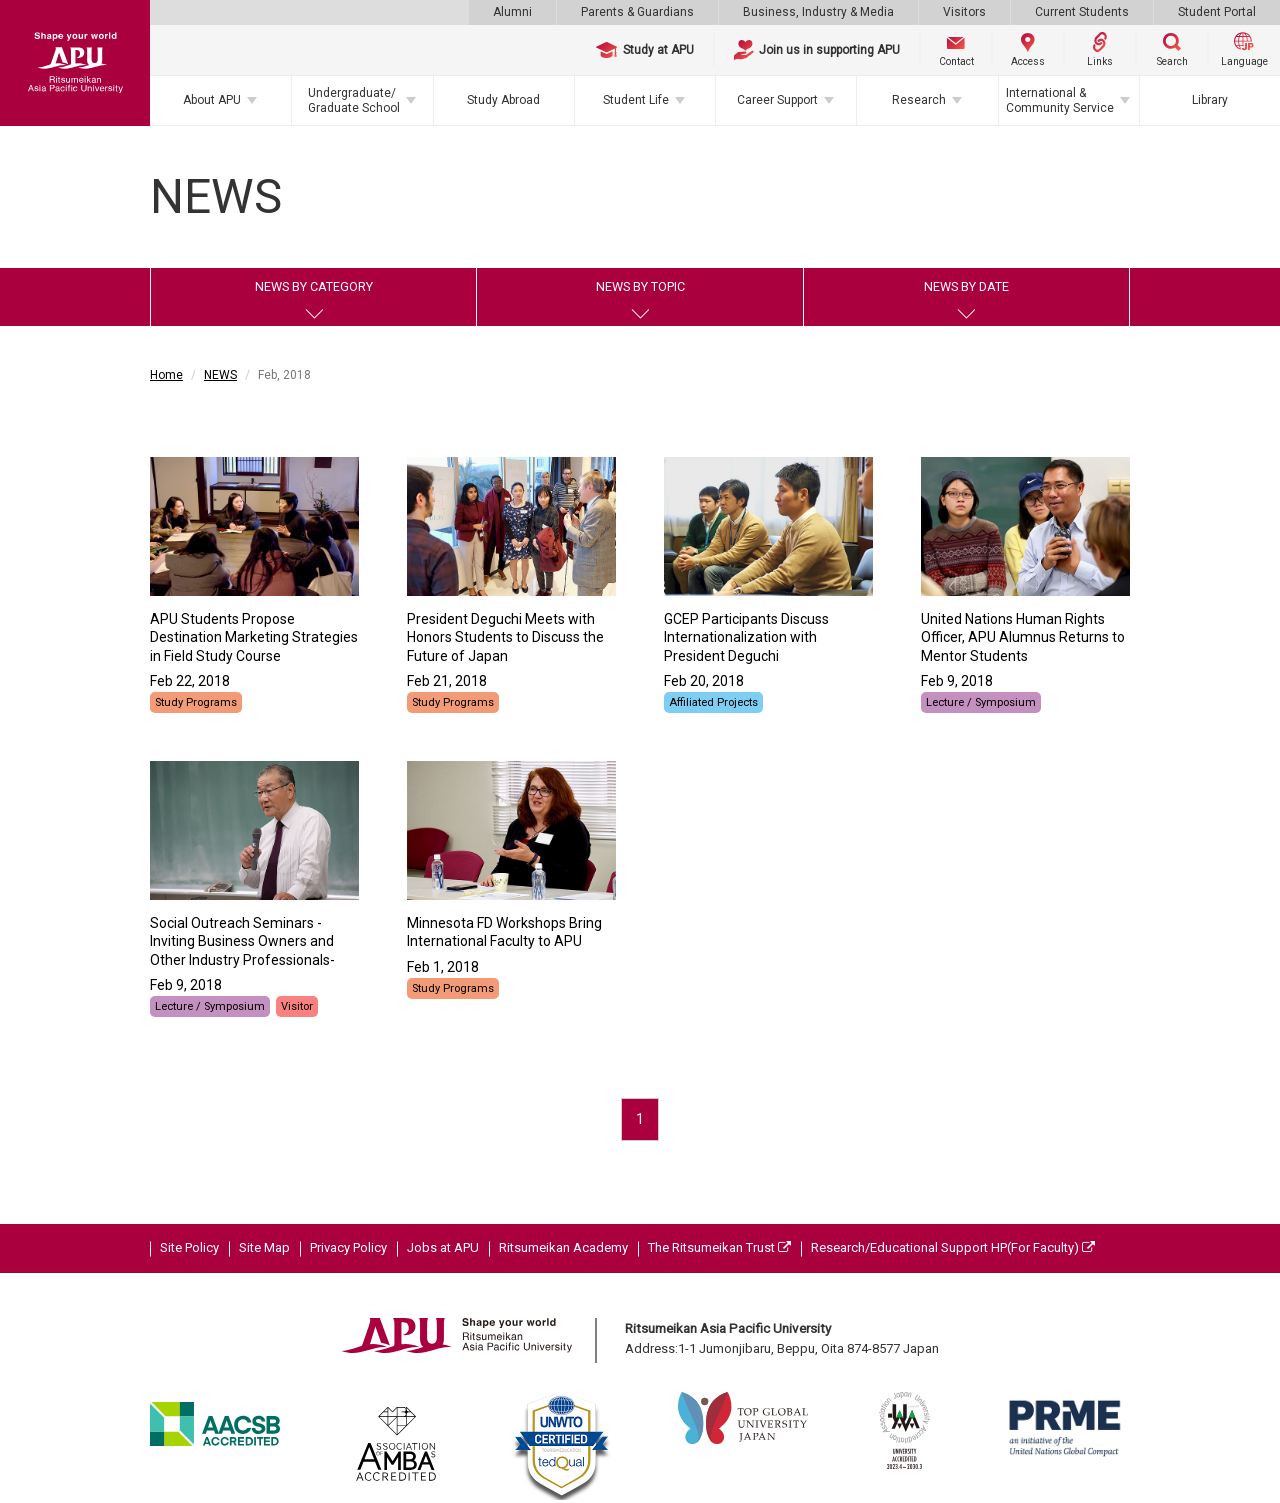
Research (919, 100)
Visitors (964, 12)
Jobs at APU (443, 1247)
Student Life (636, 100)
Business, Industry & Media (818, 12)
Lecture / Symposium (981, 702)
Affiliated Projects (713, 702)
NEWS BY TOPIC (640, 286)
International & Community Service (1060, 100)
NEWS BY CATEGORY (314, 286)
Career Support (777, 100)
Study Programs (196, 702)
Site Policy (189, 1247)
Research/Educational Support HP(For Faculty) (953, 1247)
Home (166, 375)
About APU (212, 100)
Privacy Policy (348, 1247)
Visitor (297, 1006)
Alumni (512, 12)
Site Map (264, 1247)
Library (1210, 100)
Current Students (1082, 12)
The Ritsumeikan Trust (719, 1247)
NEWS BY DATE (966, 286)
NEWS (220, 375)
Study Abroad (503, 100)
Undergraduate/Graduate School (354, 100)
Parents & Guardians (637, 12)
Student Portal (1217, 12)
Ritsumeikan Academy (563, 1247)
